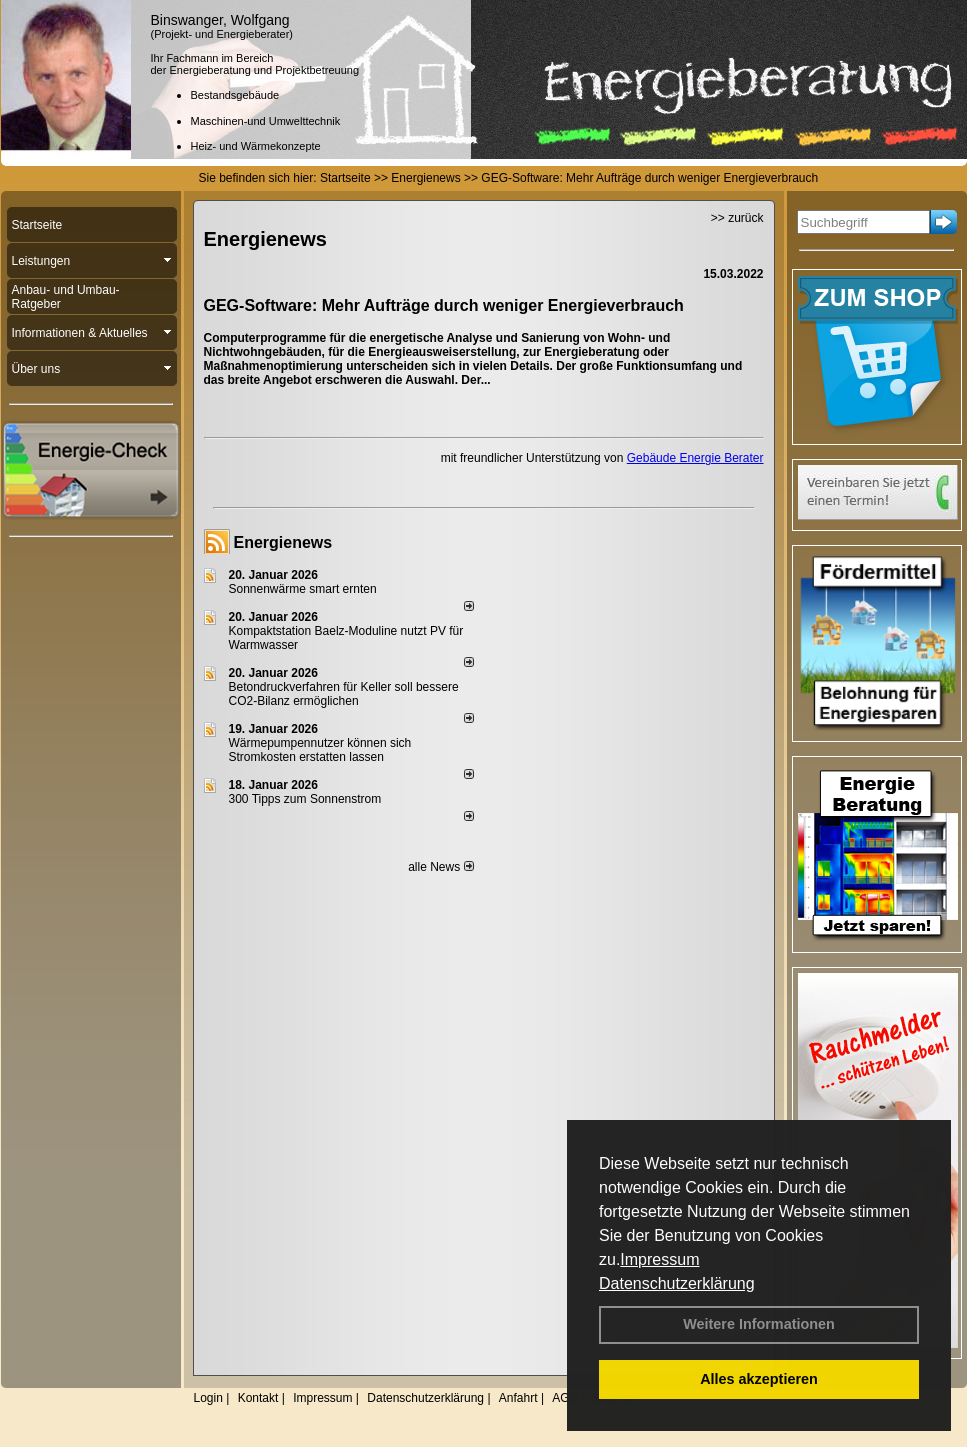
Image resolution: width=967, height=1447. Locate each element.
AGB (564, 1398)
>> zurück (737, 218)
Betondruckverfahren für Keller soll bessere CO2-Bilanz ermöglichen (344, 694)
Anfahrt (518, 1398)
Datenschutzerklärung (677, 1283)
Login (208, 1398)
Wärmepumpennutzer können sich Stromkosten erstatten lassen (320, 750)
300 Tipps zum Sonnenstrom (305, 799)
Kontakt (258, 1398)
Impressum (659, 1259)
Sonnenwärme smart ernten (303, 589)
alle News (440, 867)
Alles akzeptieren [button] (759, 1379)
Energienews (283, 542)
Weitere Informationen (759, 1324)
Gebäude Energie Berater (695, 458)
